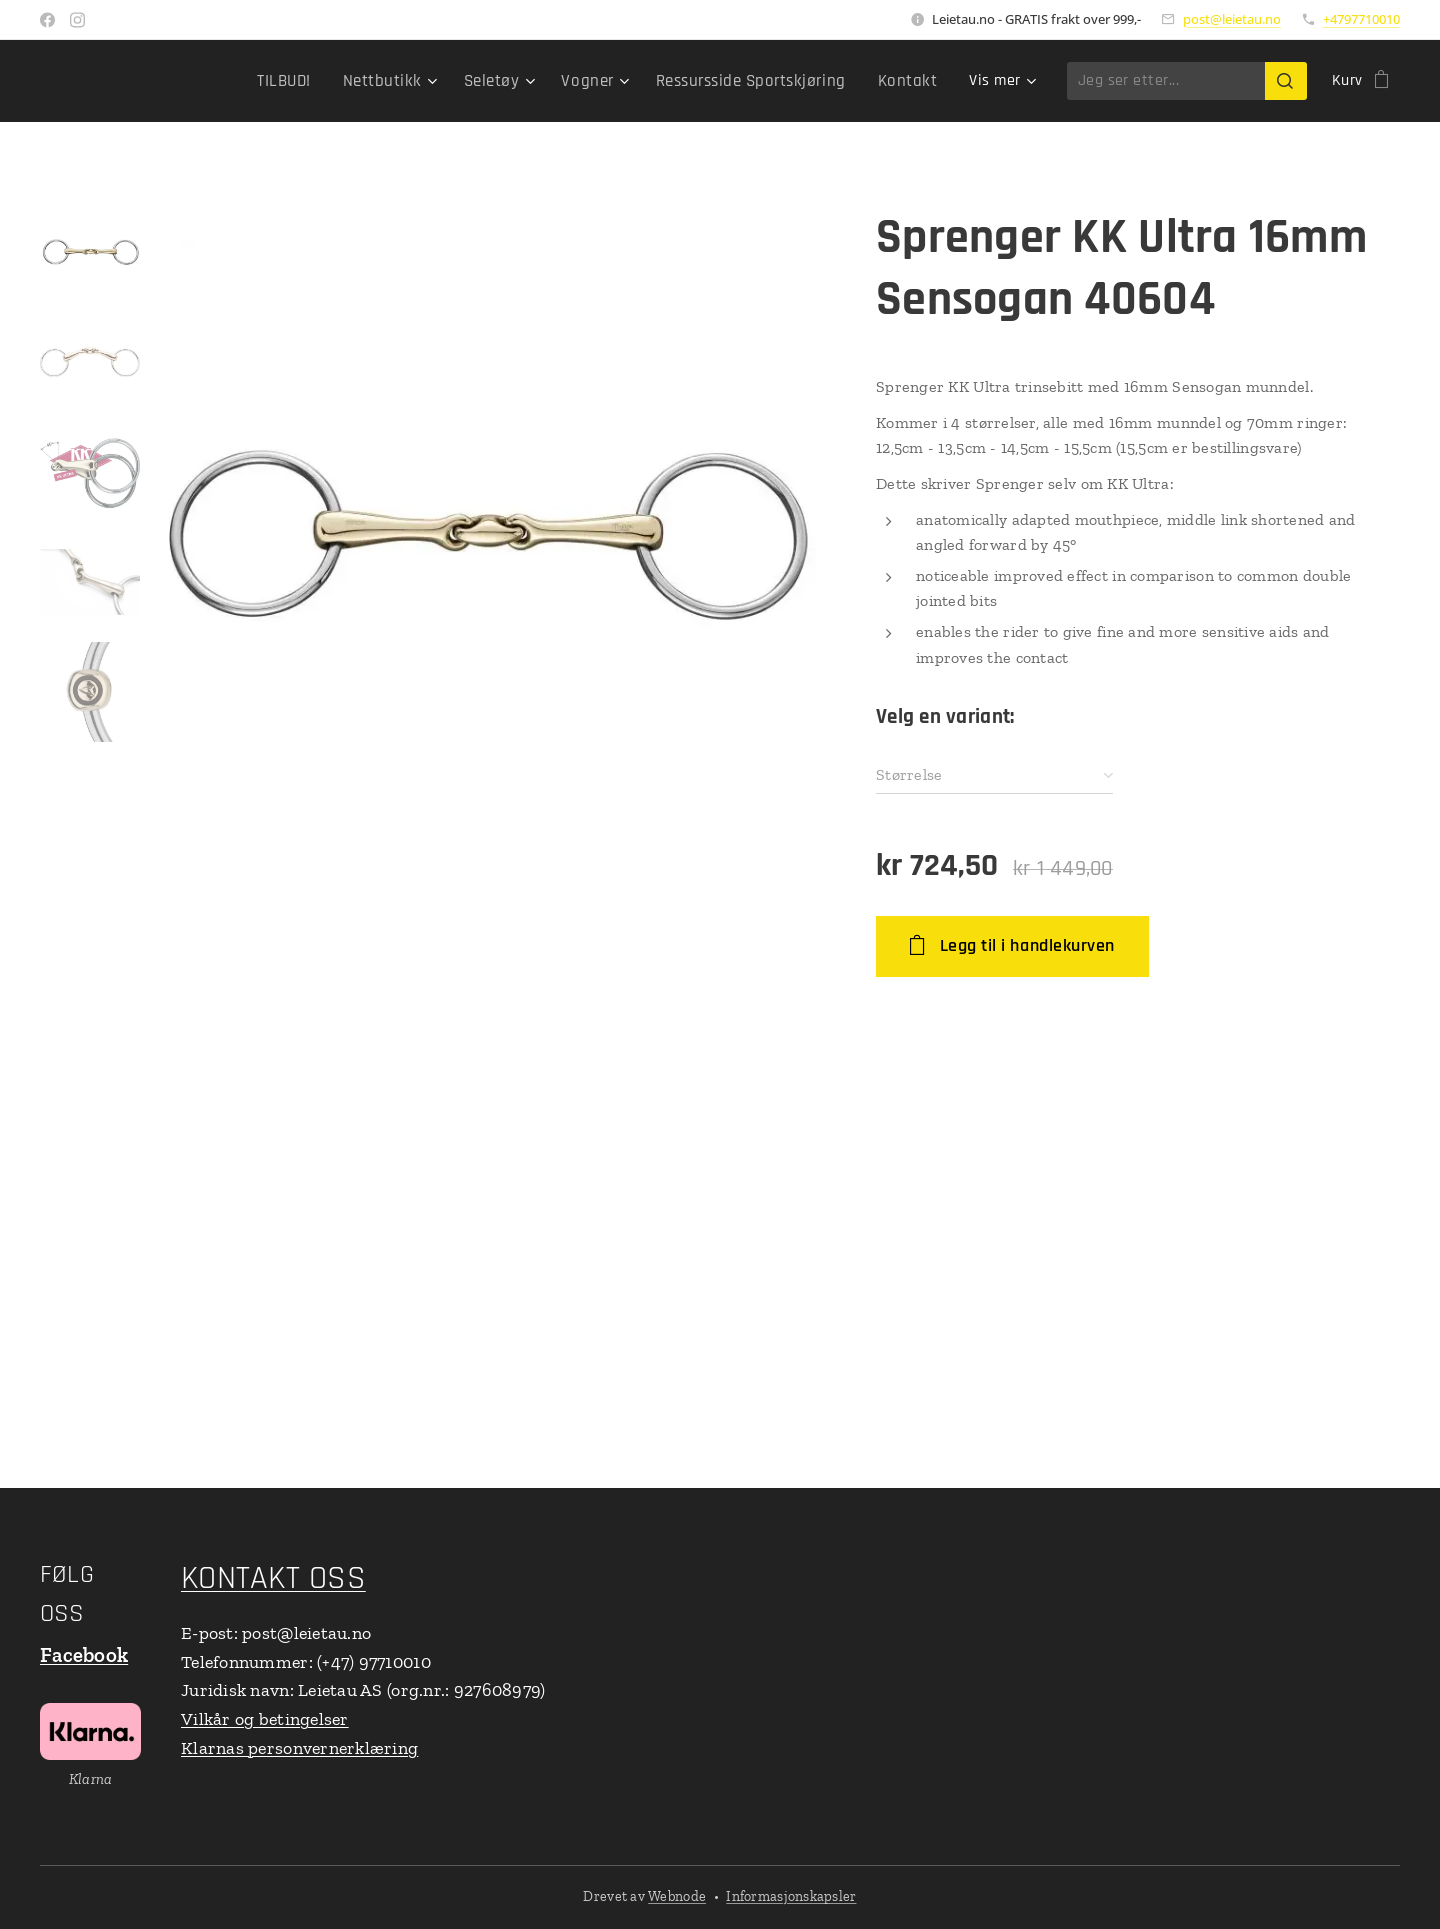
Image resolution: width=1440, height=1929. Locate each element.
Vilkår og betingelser (265, 1719)
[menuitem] (169, 81)
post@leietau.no (1232, 19)
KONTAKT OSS (273, 1578)
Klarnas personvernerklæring (299, 1748)
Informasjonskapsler (791, 1896)
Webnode (677, 1896)
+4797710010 (1361, 19)
